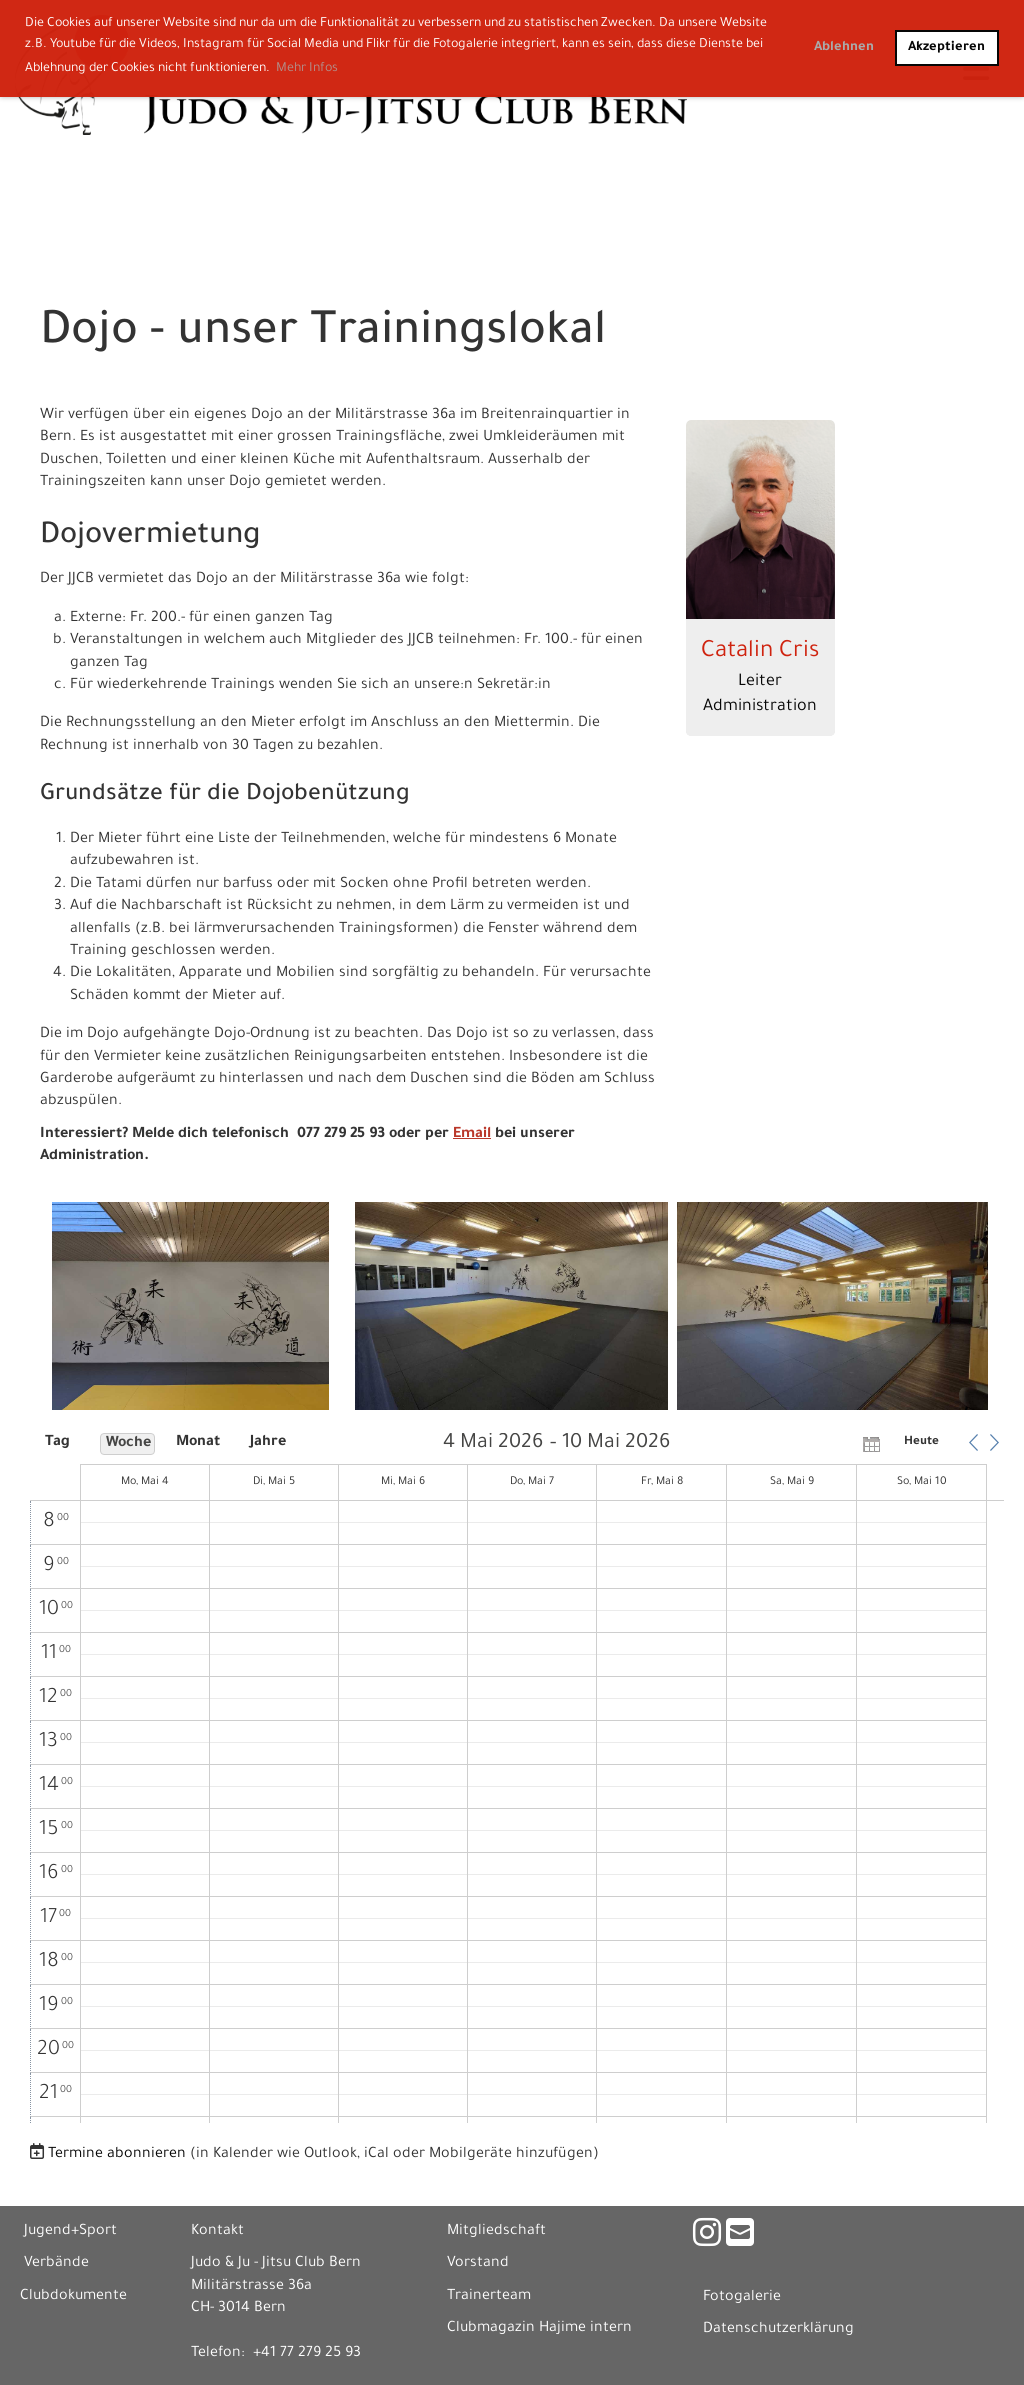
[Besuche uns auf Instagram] (707, 2239)
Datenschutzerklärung (778, 2330)
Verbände (56, 2264)
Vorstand (478, 2264)
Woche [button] (128, 1444)
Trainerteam (489, 2297)
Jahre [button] (268, 1443)
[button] (973, 1443)
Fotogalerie (742, 2298)
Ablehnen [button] (844, 48)
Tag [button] (57, 1443)
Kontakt (217, 2232)
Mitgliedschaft (496, 2232)
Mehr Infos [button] (307, 69)
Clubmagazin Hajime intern (539, 2329)
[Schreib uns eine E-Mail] (740, 2239)
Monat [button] (198, 1443)
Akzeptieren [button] (946, 48)
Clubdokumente (73, 2297)
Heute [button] (921, 1442)
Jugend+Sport (70, 2232)
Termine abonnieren (117, 2155)
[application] (517, 1778)
